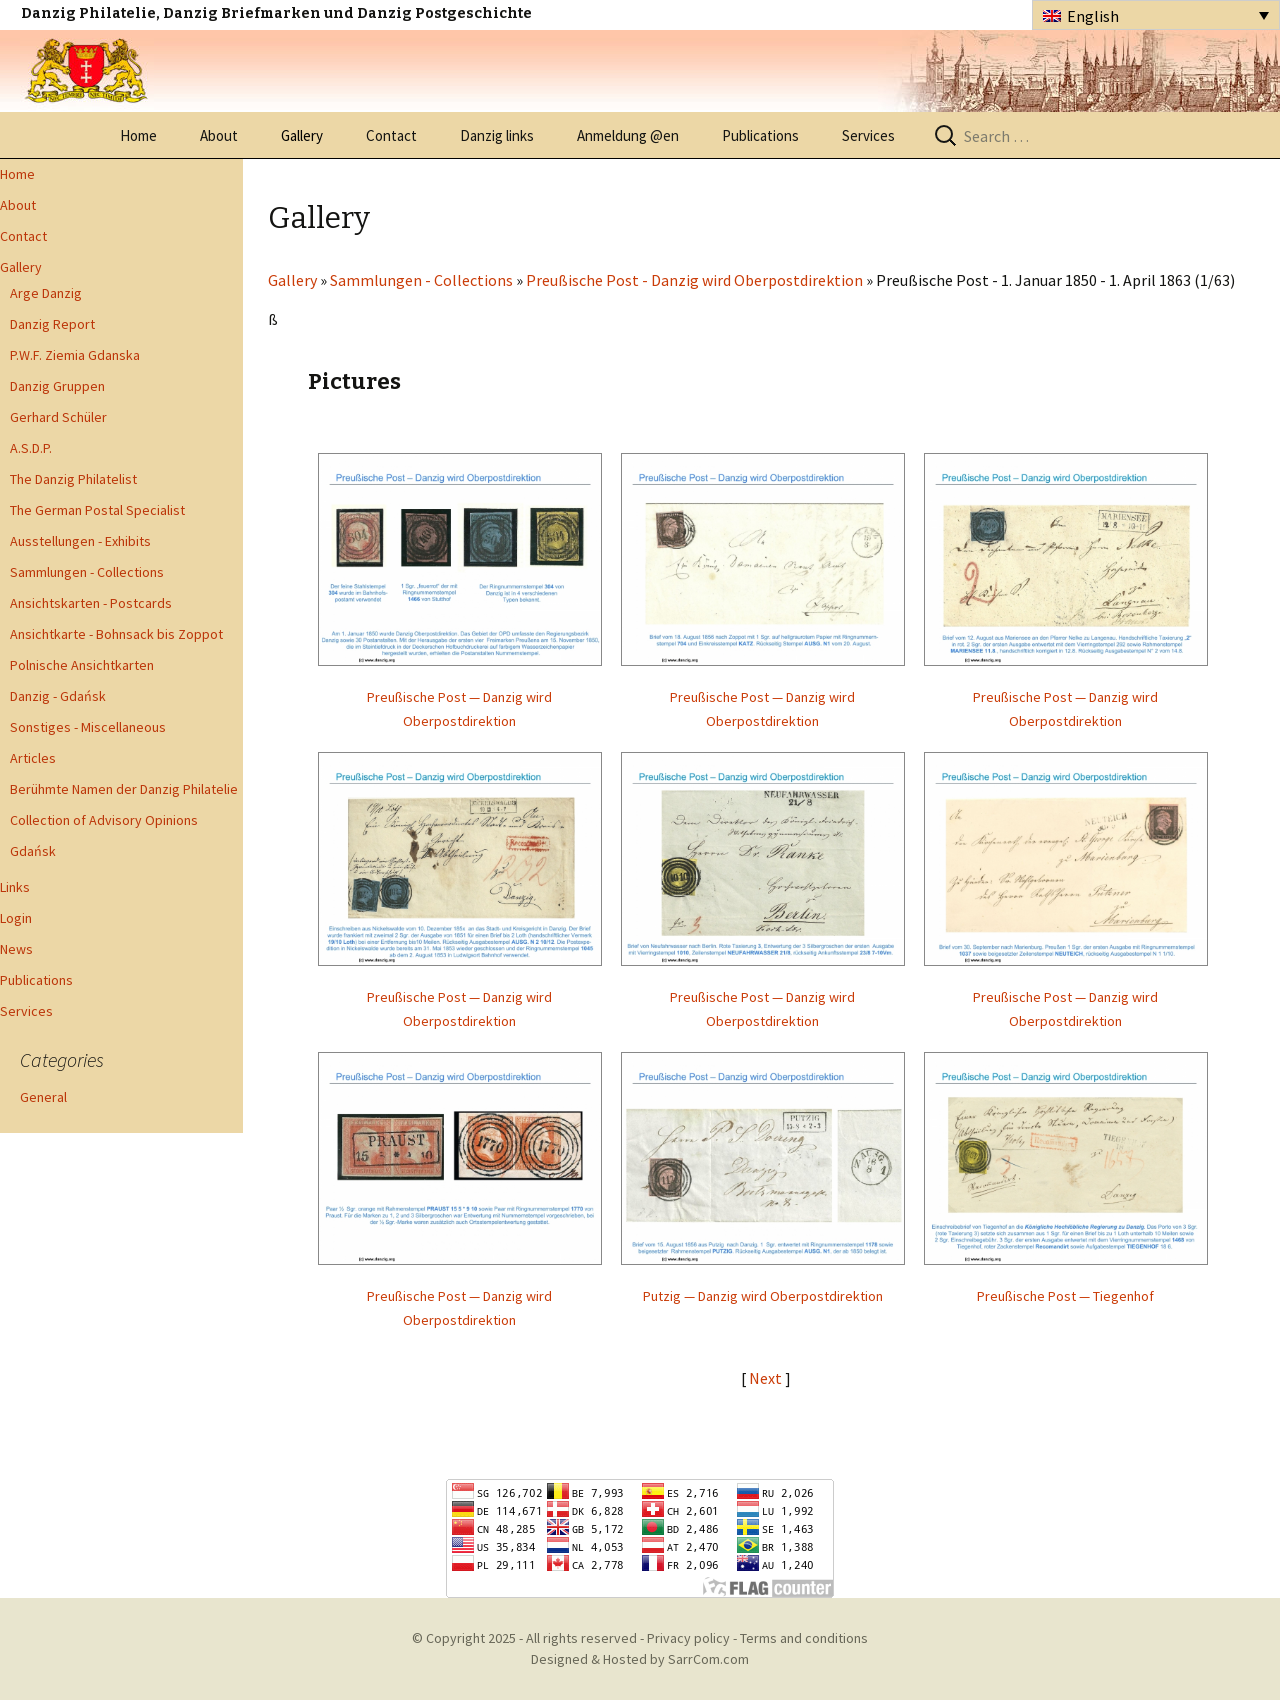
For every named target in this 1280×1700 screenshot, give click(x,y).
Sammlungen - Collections (87, 572)
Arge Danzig (46, 293)
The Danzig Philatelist (73, 479)
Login (16, 918)
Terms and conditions (804, 1638)
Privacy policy (688, 1638)
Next (767, 1378)
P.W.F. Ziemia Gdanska (75, 355)
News (16, 949)
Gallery (302, 135)
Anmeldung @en (628, 135)
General (43, 1097)
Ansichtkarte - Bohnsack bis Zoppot (116, 634)
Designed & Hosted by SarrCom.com (640, 1659)
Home (138, 135)
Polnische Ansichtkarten (82, 665)
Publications (760, 135)
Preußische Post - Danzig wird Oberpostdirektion (694, 280)
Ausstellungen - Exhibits (80, 541)
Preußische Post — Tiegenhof (1065, 1296)
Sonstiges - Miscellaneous (88, 727)
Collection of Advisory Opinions (104, 820)
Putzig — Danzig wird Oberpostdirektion (763, 1296)
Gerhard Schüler (58, 417)
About (219, 135)
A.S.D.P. (31, 448)
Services (868, 135)
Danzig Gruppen (57, 386)
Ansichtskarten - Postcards (91, 603)
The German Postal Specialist (97, 510)
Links (15, 887)
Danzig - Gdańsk (58, 696)
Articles (33, 758)
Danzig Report (52, 324)
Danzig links (497, 135)
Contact (391, 135)
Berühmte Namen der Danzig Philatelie (124, 789)
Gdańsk (33, 851)
